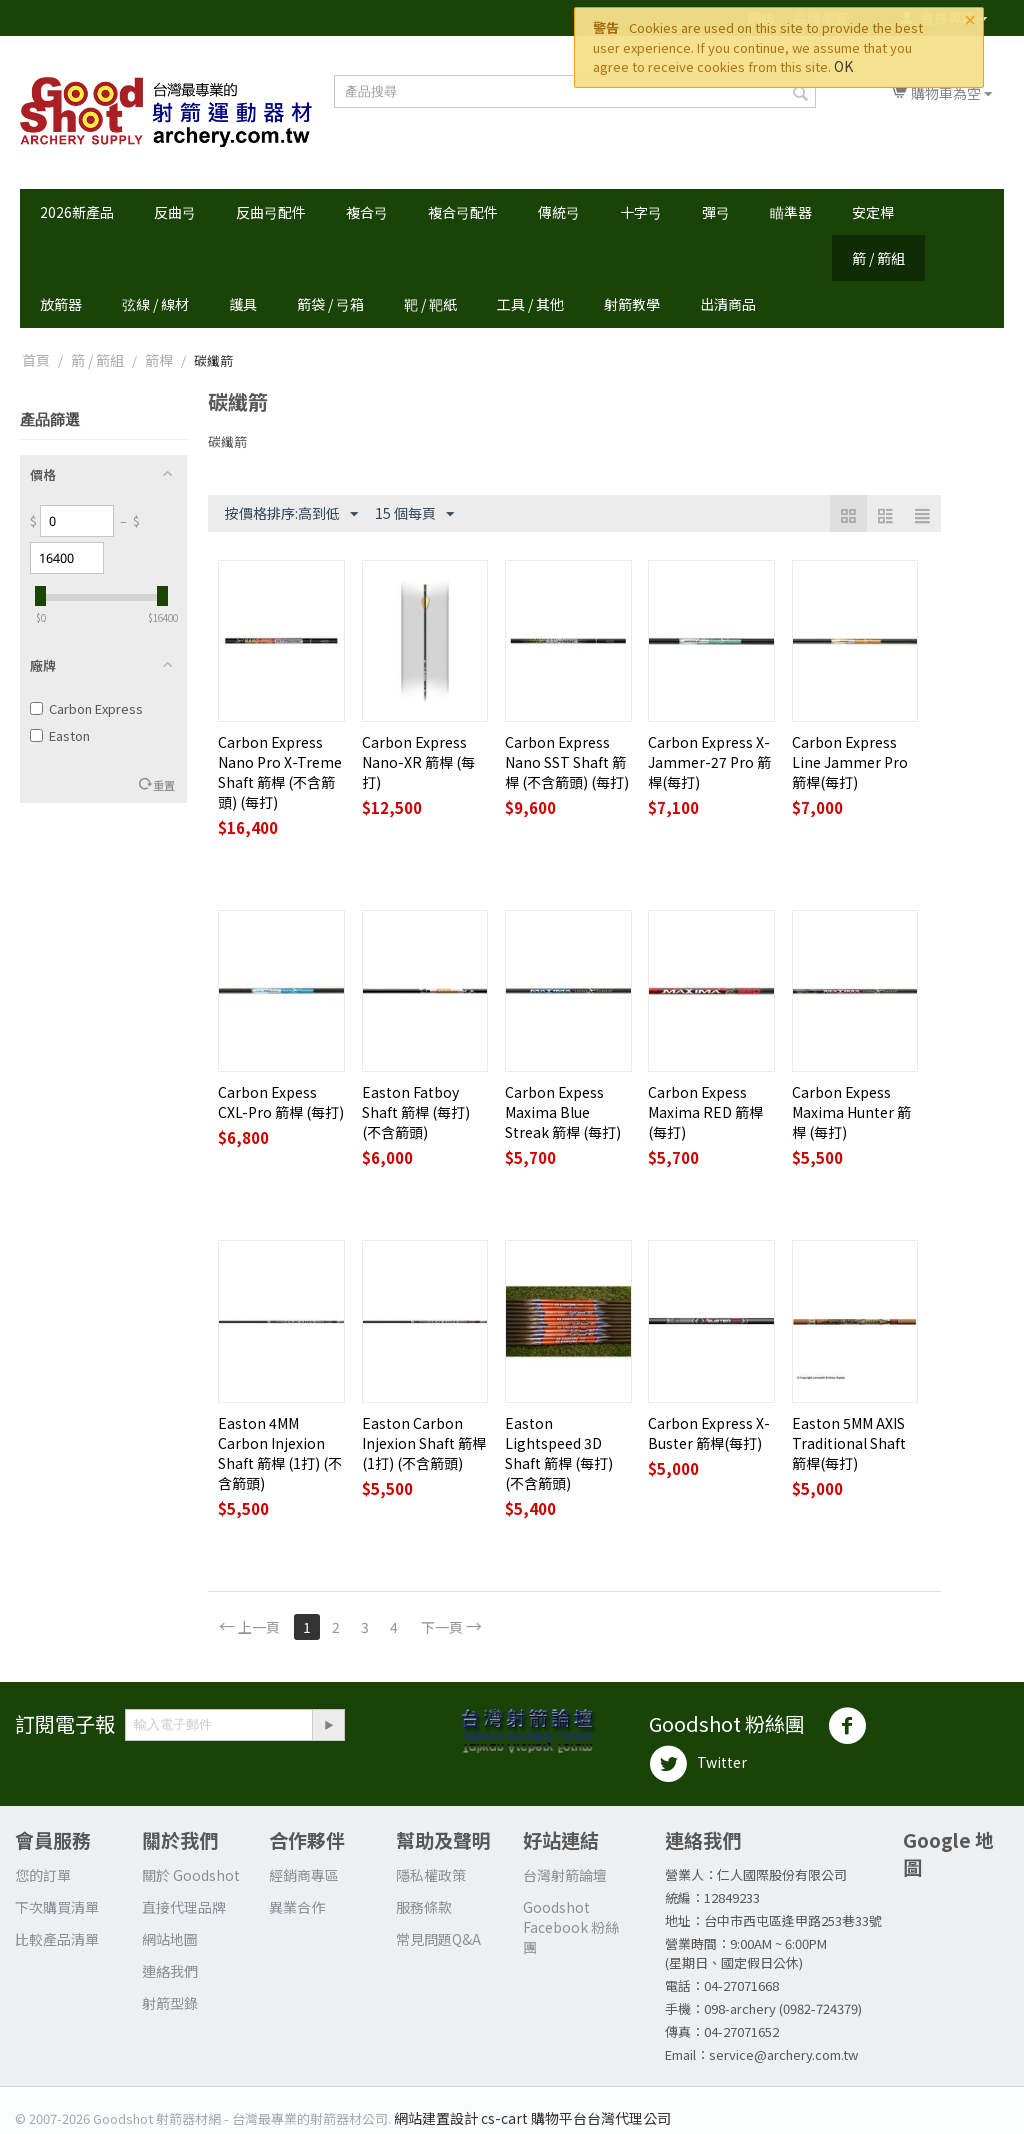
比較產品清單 (57, 1939)
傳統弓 (559, 212)
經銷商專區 (304, 1875)
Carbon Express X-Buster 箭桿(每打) (709, 1433)
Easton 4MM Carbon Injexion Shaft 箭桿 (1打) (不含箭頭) (280, 1453)
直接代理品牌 (184, 1907)
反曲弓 (175, 212)
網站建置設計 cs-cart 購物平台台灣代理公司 (532, 2118)
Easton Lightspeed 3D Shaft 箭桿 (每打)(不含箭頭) (559, 1453)
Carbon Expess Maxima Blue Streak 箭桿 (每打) (563, 1112)
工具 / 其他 (530, 304)
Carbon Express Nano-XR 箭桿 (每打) (418, 762)
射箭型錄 (170, 2003)
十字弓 (641, 212)
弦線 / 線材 (155, 304)
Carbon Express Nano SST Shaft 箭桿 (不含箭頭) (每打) (567, 762)
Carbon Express (86, 708)
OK (843, 66)
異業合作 (297, 1907)
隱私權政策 (431, 1875)
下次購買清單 (57, 1907)
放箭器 (61, 304)
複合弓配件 (463, 212)
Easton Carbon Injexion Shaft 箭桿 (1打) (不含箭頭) (424, 1443)
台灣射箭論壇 (565, 1875)
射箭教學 (632, 304)
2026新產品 (77, 212)
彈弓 (716, 212)
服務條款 (424, 1907)
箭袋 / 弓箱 (330, 304)
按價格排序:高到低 (291, 514)
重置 (164, 785)
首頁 (36, 360)
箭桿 (159, 360)
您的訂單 (43, 1875)
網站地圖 (170, 1939)
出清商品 (728, 304)
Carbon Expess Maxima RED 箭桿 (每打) (705, 1112)
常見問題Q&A (438, 1939)
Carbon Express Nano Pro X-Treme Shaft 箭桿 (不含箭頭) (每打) (280, 772)
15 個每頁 (414, 514)
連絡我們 (170, 1971)
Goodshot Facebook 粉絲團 (571, 1927)
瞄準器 (791, 212)
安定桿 (873, 212)
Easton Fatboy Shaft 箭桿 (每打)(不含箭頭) (416, 1112)
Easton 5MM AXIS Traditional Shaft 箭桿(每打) (849, 1443)
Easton (60, 735)
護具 (243, 304)
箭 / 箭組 (878, 258)
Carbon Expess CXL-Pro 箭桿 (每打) (281, 1102)
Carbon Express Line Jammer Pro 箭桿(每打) (850, 762)
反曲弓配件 (271, 212)
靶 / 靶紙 (430, 304)
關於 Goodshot (191, 1875)
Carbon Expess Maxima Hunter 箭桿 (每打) (851, 1112)
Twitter (698, 1764)
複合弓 (367, 212)
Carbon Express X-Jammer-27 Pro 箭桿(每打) (709, 762)
